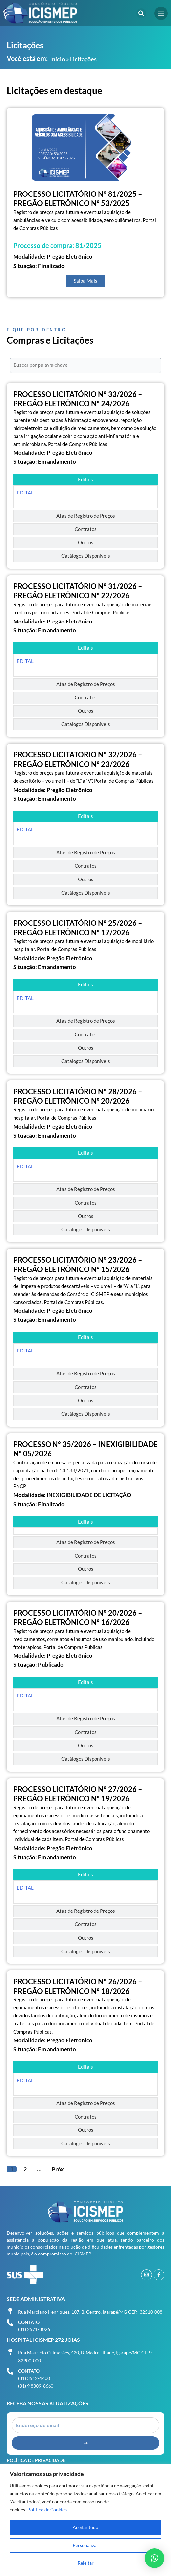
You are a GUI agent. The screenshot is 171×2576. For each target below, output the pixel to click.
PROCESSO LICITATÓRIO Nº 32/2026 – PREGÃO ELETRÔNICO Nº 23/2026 (77, 759)
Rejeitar (86, 2563)
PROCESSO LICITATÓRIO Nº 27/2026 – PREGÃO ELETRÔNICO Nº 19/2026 (77, 1794)
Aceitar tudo (85, 2527)
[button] (141, 13)
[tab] (85, 480)
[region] (85, 2520)
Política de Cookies (47, 2509)
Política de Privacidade (36, 2460)
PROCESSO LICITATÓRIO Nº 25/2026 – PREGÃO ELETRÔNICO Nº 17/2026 (77, 928)
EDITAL (25, 492)
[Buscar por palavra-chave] (85, 365)
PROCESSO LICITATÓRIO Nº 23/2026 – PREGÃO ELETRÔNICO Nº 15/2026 (77, 1264)
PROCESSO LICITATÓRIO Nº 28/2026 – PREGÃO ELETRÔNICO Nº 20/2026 (77, 1096)
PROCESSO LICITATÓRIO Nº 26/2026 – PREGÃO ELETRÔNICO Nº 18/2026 (77, 1986)
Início (57, 59)
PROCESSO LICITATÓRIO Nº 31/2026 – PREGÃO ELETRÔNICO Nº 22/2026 (77, 591)
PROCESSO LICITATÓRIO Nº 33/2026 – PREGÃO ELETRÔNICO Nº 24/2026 (77, 399)
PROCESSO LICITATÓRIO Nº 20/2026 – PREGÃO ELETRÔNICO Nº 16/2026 (77, 1618)
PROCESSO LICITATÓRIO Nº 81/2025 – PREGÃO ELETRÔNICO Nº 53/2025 (77, 199)
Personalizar (85, 2545)
